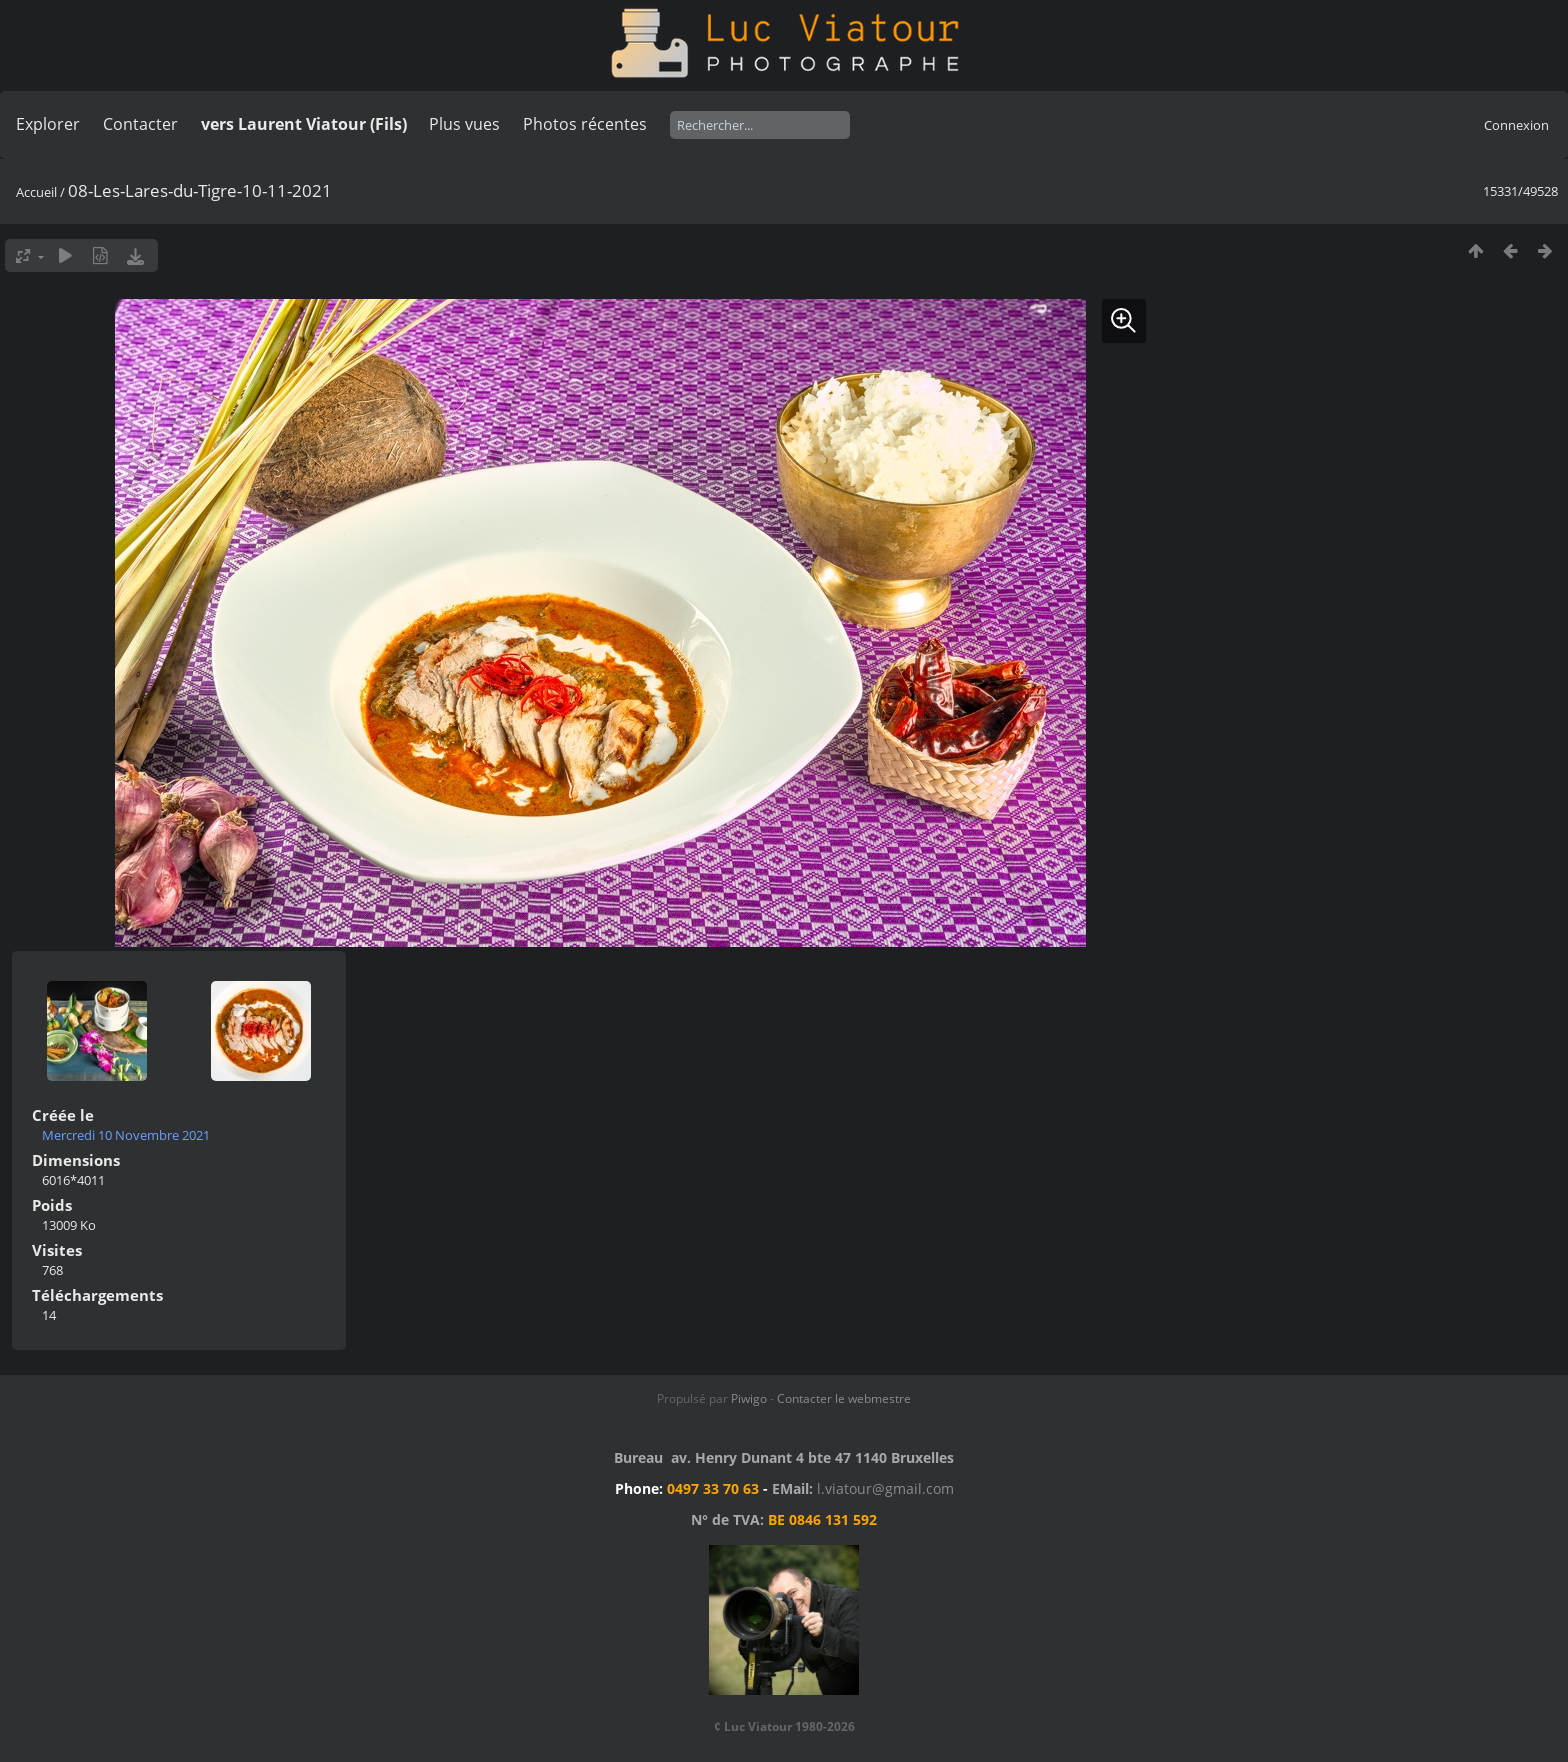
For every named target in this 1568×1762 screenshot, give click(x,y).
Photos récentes (585, 124)
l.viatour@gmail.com (885, 1488)
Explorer (48, 124)
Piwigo (749, 1398)
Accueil (36, 192)
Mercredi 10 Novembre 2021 (126, 1135)
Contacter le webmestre (844, 1398)
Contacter (140, 124)
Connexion (1516, 125)
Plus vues (464, 124)
